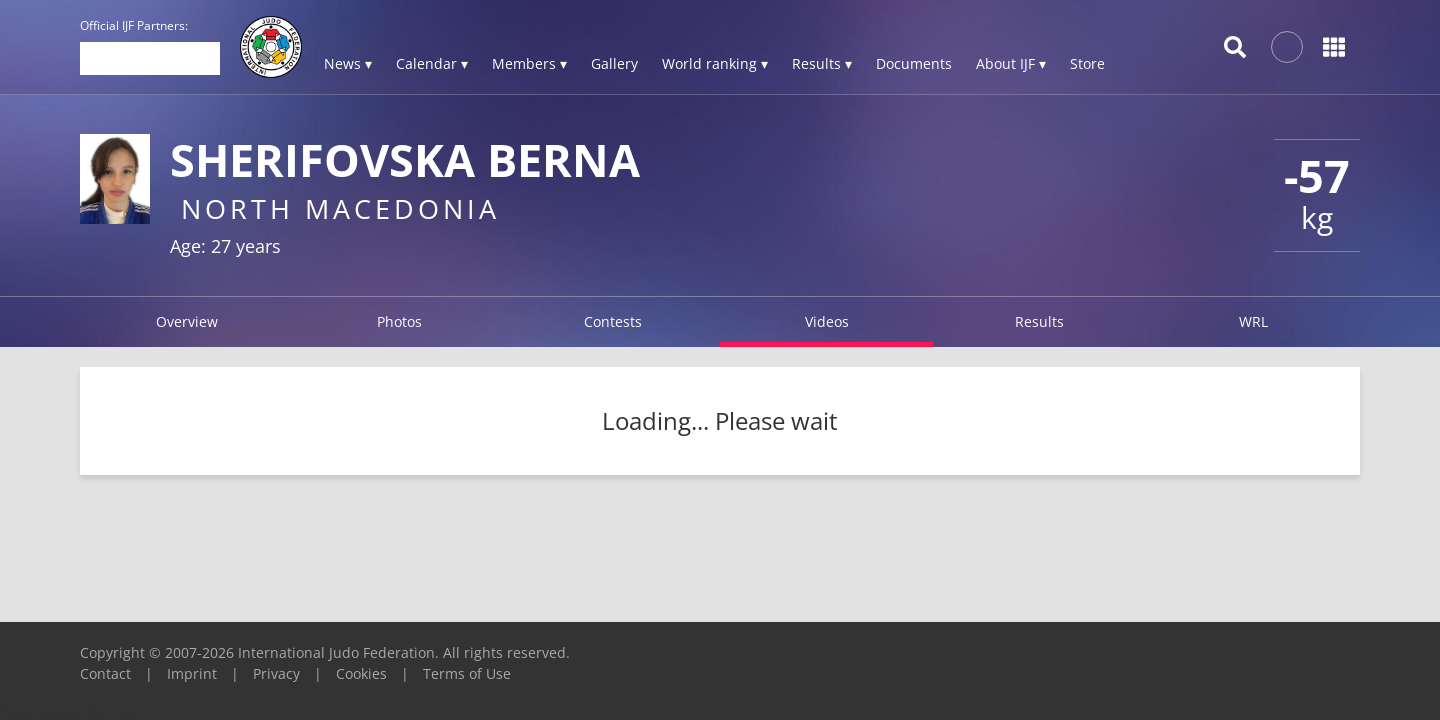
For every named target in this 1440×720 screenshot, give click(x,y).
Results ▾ (822, 63)
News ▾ (348, 63)
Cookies (361, 673)
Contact (105, 673)
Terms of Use (467, 673)
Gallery (614, 63)
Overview (187, 321)
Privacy (276, 673)
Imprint (192, 673)
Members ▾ (529, 63)
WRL (1253, 321)
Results (1039, 321)
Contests (613, 321)
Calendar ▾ (432, 63)
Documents (914, 63)
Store (1087, 63)
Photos (399, 321)
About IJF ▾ (1011, 63)
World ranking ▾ (715, 63)
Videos (827, 321)
